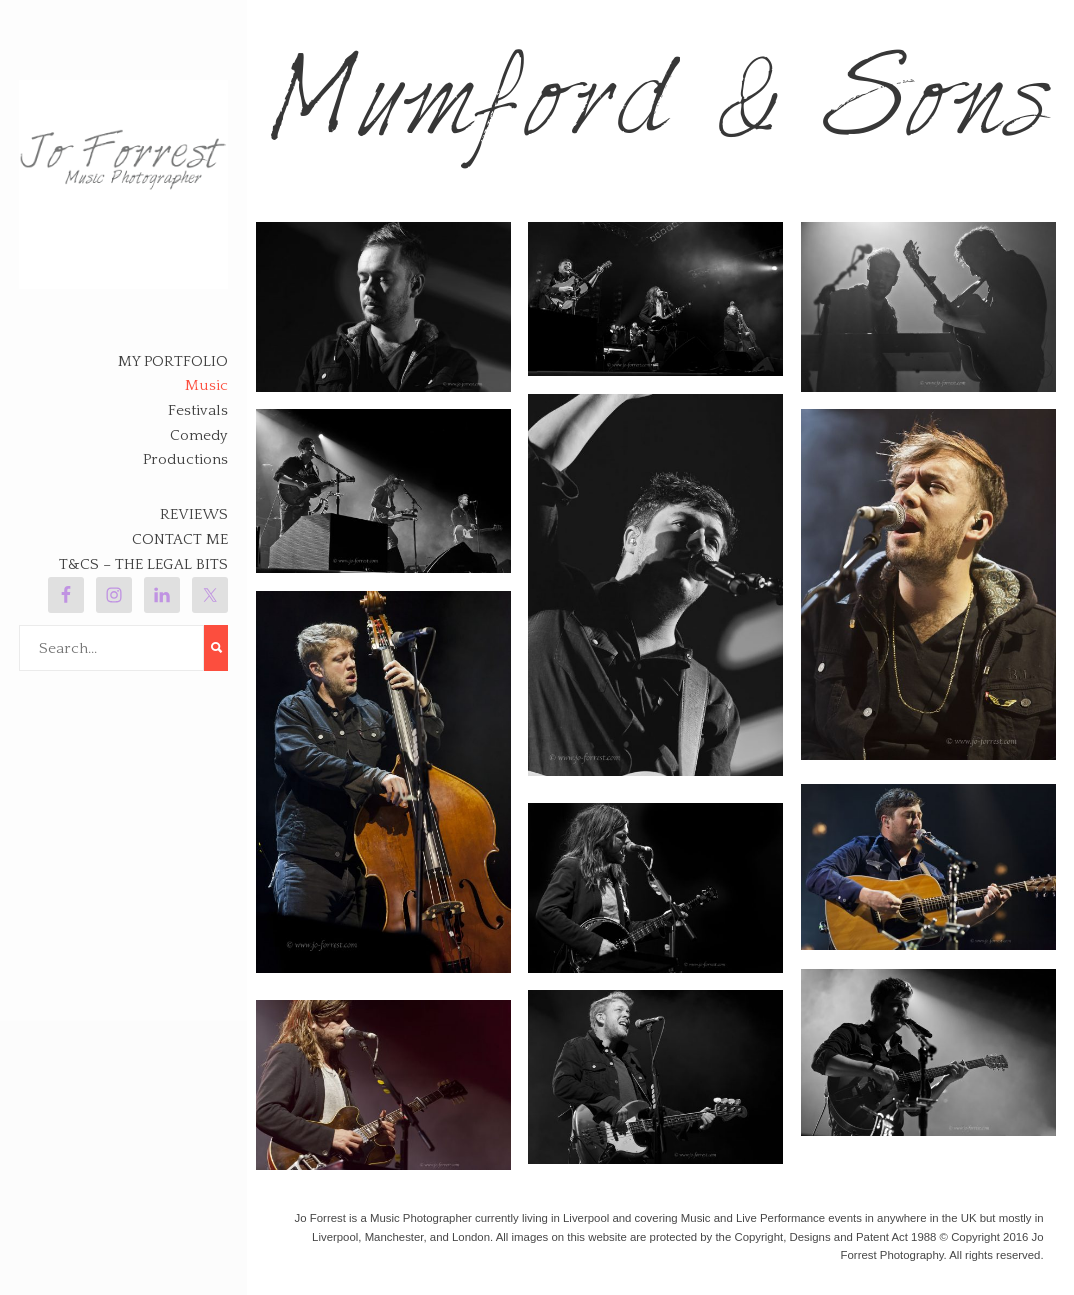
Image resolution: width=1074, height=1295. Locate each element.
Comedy (199, 435)
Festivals (198, 410)
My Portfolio (173, 361)
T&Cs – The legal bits (143, 564)
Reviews (194, 514)
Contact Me (180, 539)
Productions (185, 459)
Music (206, 385)
